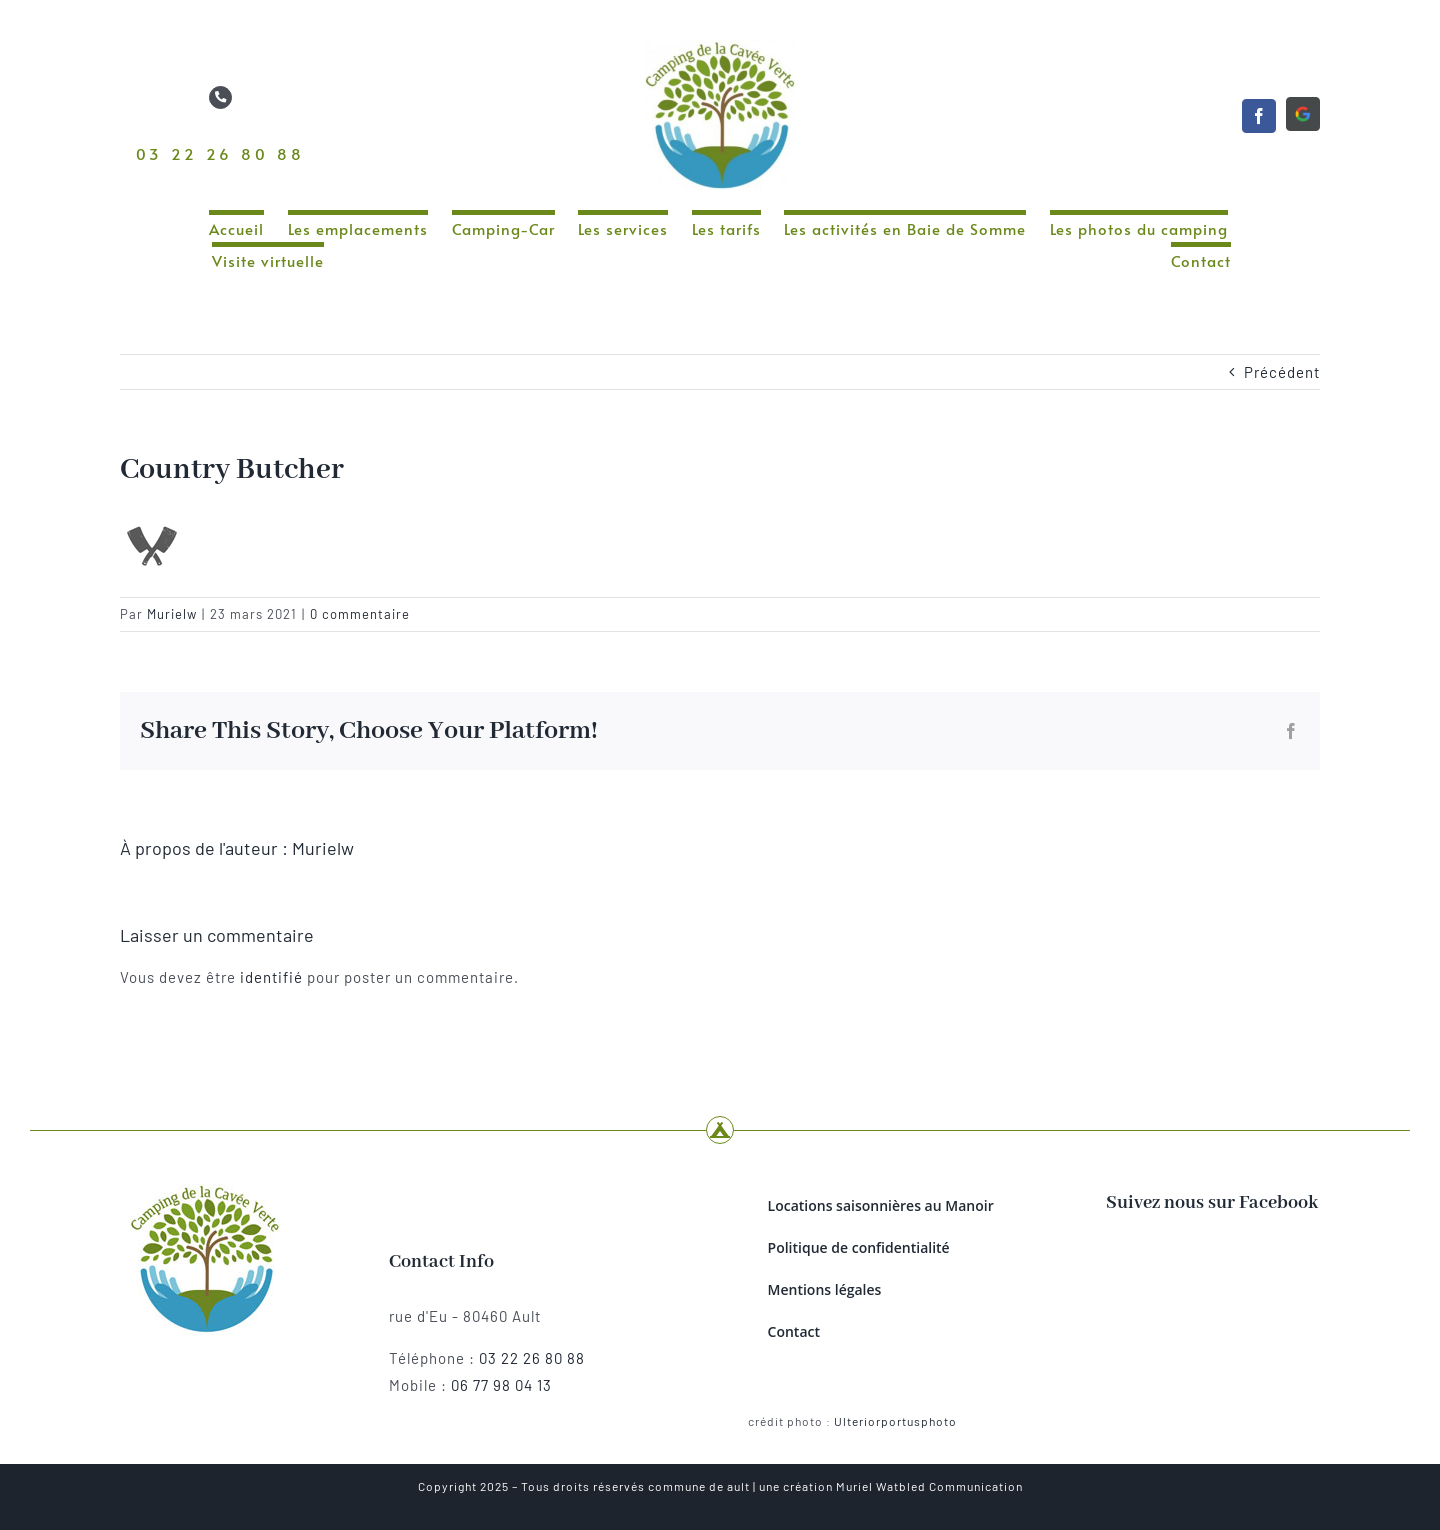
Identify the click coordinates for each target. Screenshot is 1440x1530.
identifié (271, 977)
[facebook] (1259, 116)
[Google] (1303, 114)
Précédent (1282, 372)
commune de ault (699, 1486)
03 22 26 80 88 (220, 153)
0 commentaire (360, 614)
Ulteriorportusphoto (895, 1421)
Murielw (172, 614)
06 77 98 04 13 (501, 1385)
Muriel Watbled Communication (929, 1486)
